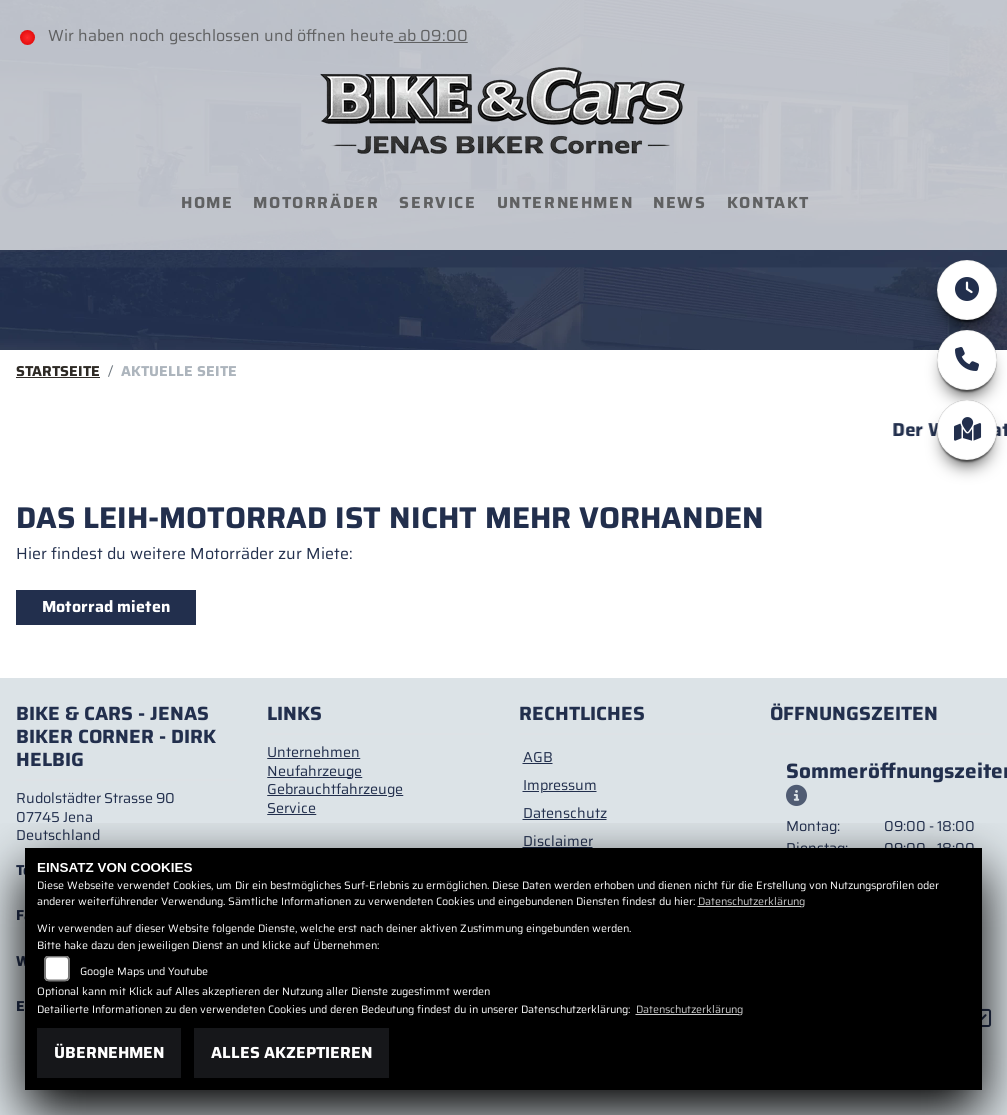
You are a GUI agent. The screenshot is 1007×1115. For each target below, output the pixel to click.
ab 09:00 (433, 35)
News (679, 202)
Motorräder (316, 202)
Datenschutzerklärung (751, 901)
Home (207, 202)
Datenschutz (565, 813)
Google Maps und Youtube (144, 971)
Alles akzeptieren (291, 1052)
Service (437, 202)
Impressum (560, 785)
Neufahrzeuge (314, 771)
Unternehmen (565, 202)
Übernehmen (109, 1052)
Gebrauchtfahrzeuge (335, 789)
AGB (538, 757)
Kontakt (768, 202)
